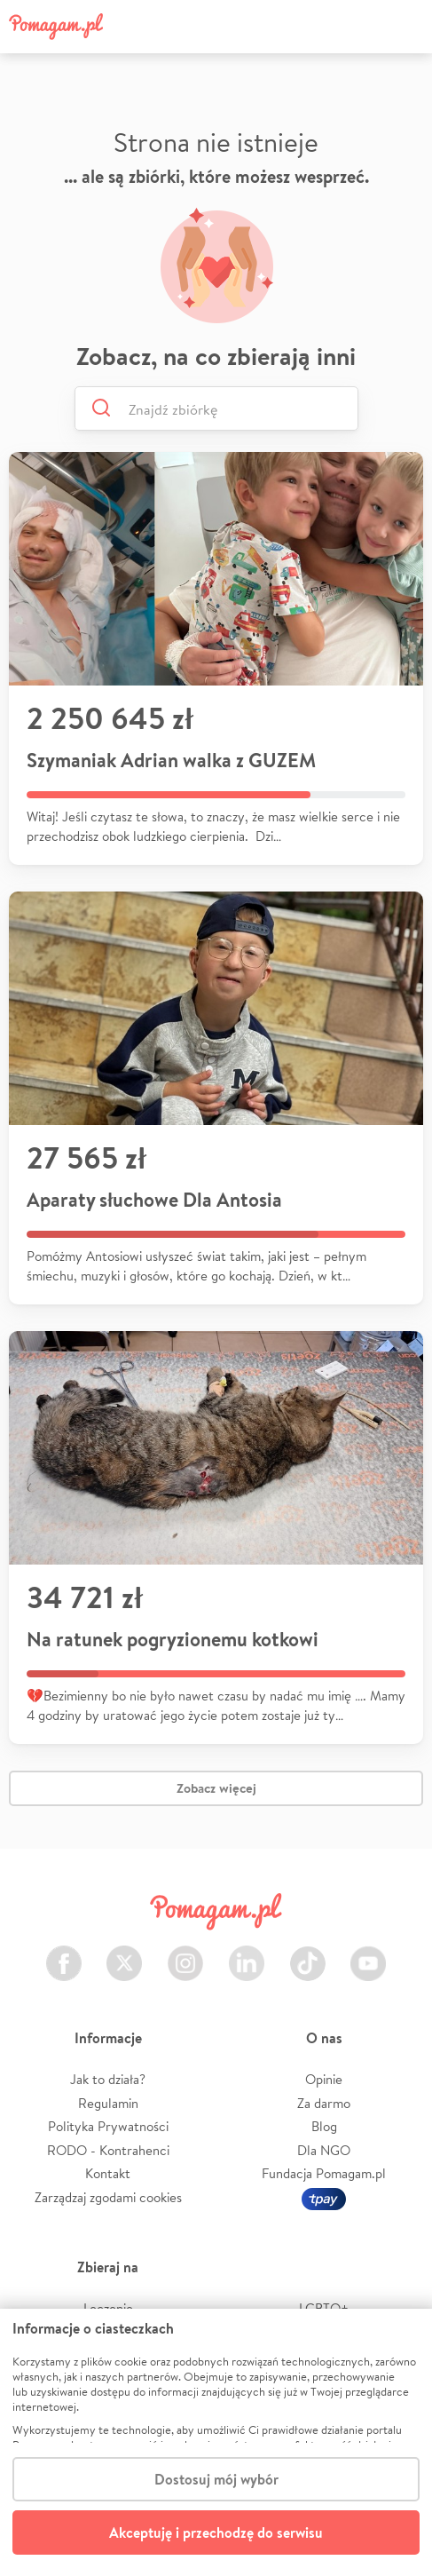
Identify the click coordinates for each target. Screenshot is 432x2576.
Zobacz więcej (216, 1788)
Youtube (368, 1953)
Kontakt (107, 2173)
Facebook (64, 1953)
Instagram (185, 1953)
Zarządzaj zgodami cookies (108, 2197)
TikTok (308, 1953)
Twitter (124, 1953)
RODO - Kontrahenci (108, 2150)
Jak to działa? (107, 2079)
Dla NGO (323, 2150)
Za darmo (323, 2103)
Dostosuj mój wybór (216, 2479)
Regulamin (108, 2103)
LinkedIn (246, 1953)
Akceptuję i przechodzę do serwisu (216, 2532)
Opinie (323, 2079)
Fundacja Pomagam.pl (324, 2173)
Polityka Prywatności (108, 2126)
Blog (324, 2126)
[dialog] (216, 2442)
